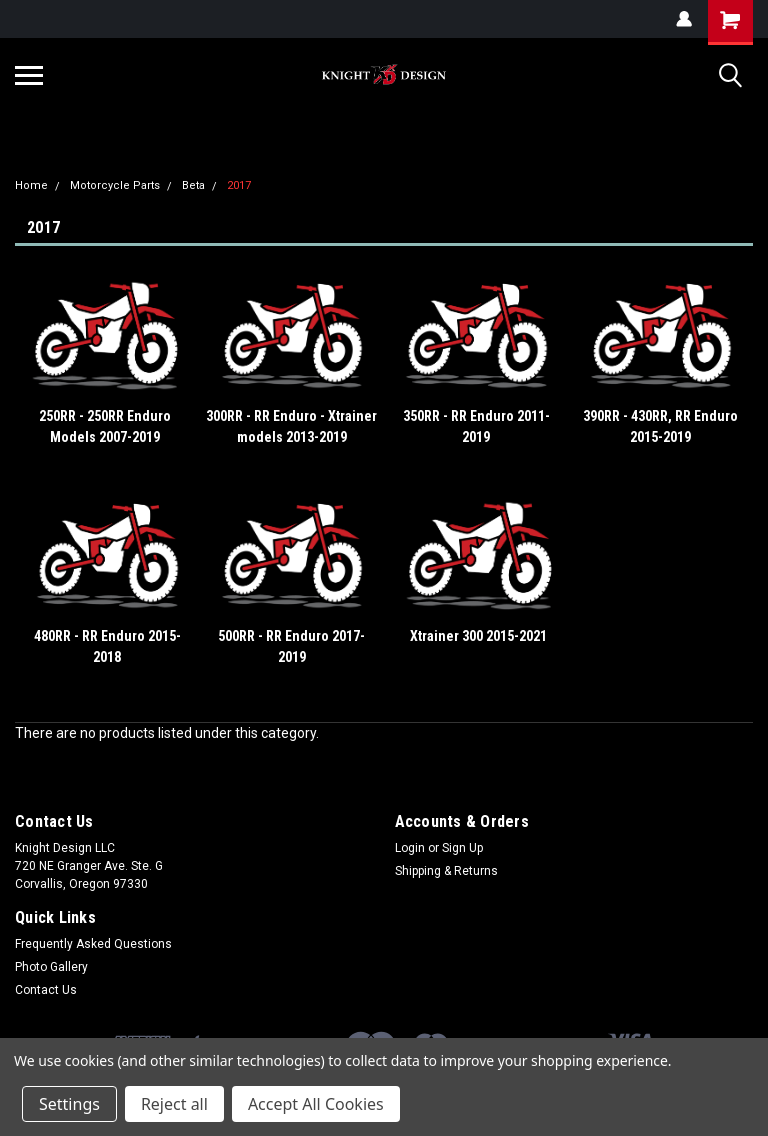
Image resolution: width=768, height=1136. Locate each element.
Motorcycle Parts (115, 185)
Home (31, 185)
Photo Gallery (51, 967)
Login (410, 848)
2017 (239, 185)
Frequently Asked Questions (93, 944)
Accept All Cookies (316, 1104)
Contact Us (46, 990)
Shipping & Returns (446, 871)
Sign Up (462, 848)
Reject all (174, 1104)
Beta (193, 185)
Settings (69, 1104)
